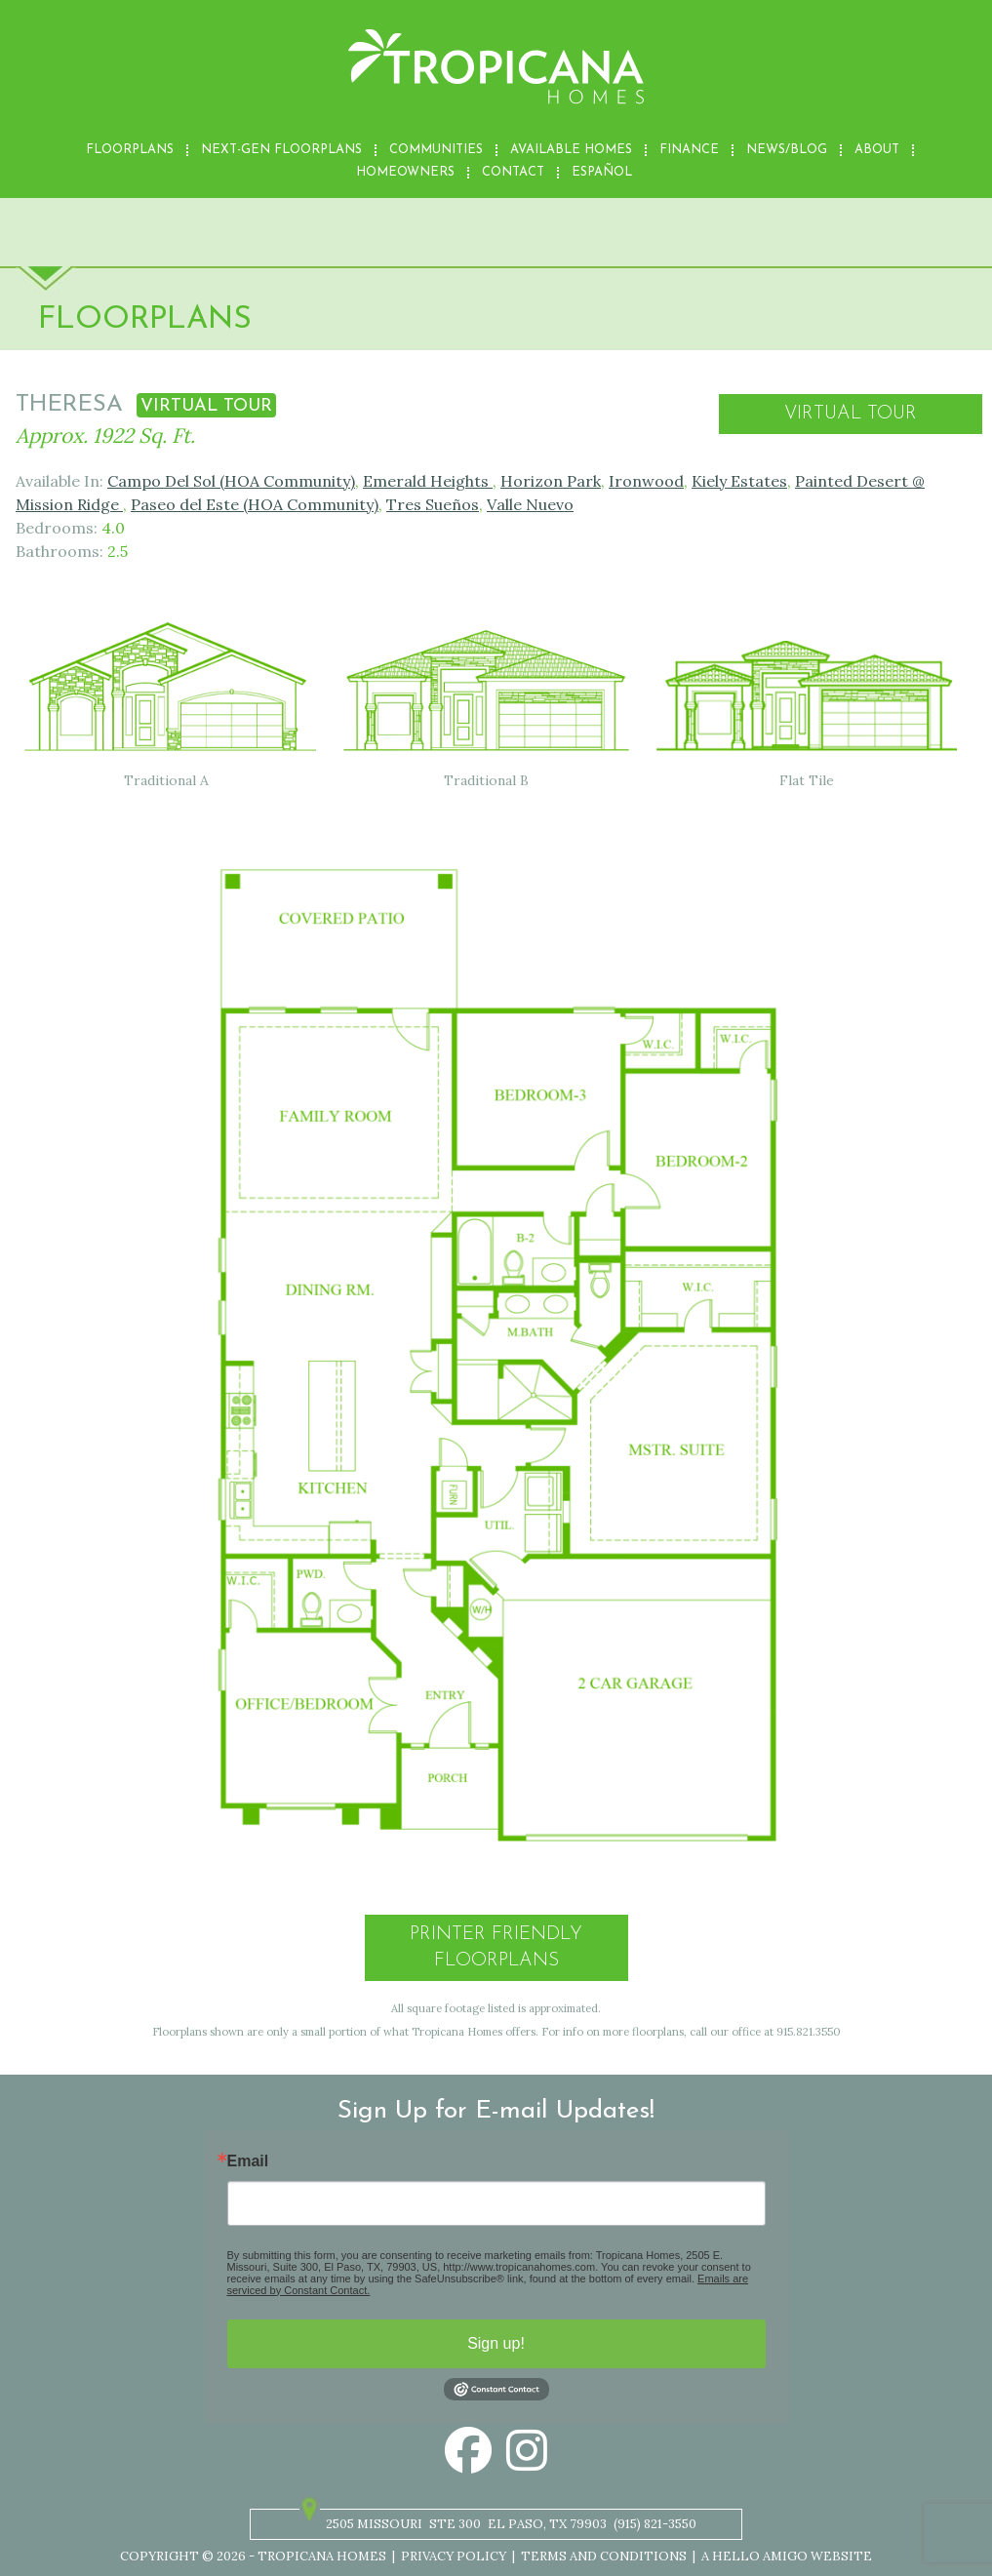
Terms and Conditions (604, 2556)
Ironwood (646, 481)
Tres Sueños (432, 504)
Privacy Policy (453, 2556)
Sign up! (496, 2343)
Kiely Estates (739, 481)
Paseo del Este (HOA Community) (254, 504)
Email (248, 2161)
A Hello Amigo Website (786, 2556)
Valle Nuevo (530, 504)
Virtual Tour (850, 414)
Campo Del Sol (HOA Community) (231, 481)
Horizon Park (550, 481)
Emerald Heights (428, 481)
